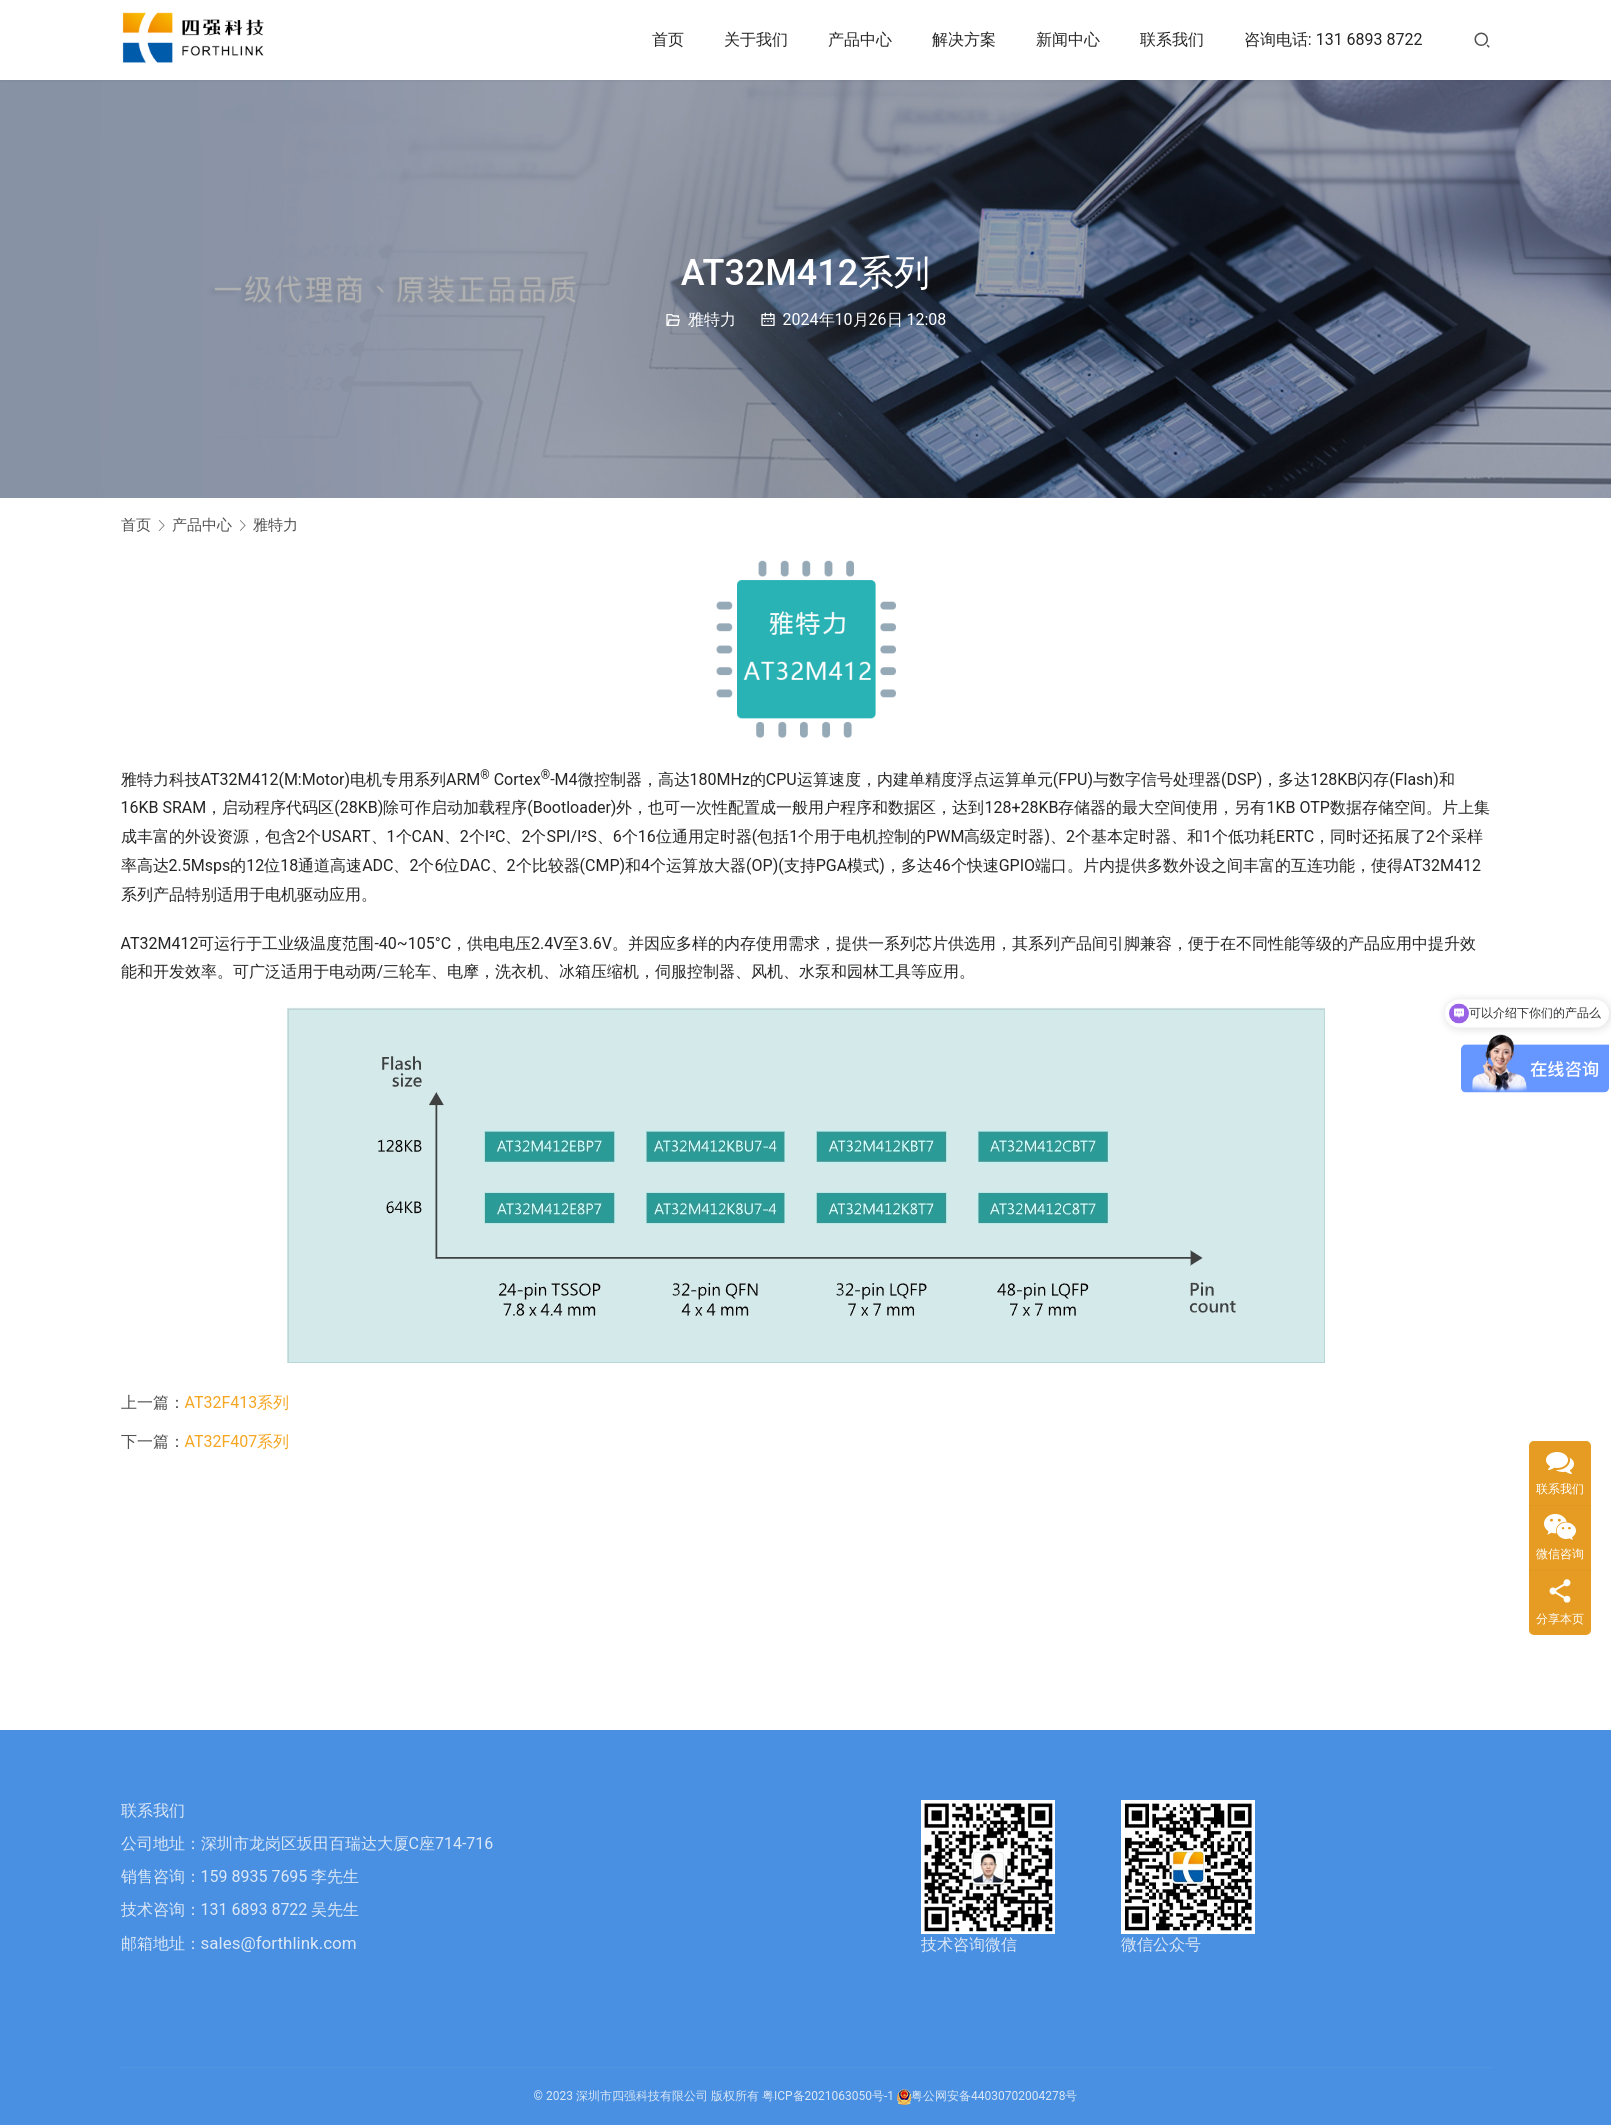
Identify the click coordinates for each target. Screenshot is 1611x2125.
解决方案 (964, 39)
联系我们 (1172, 39)
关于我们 (756, 39)
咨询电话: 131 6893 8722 (1333, 39)
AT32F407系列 (237, 1441)
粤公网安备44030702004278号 (987, 2096)
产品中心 (860, 39)
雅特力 (712, 319)
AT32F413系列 (237, 1402)
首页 (668, 39)
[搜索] (1482, 39)
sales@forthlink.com (279, 1943)
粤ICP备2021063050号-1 (828, 2096)
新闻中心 (1068, 39)
